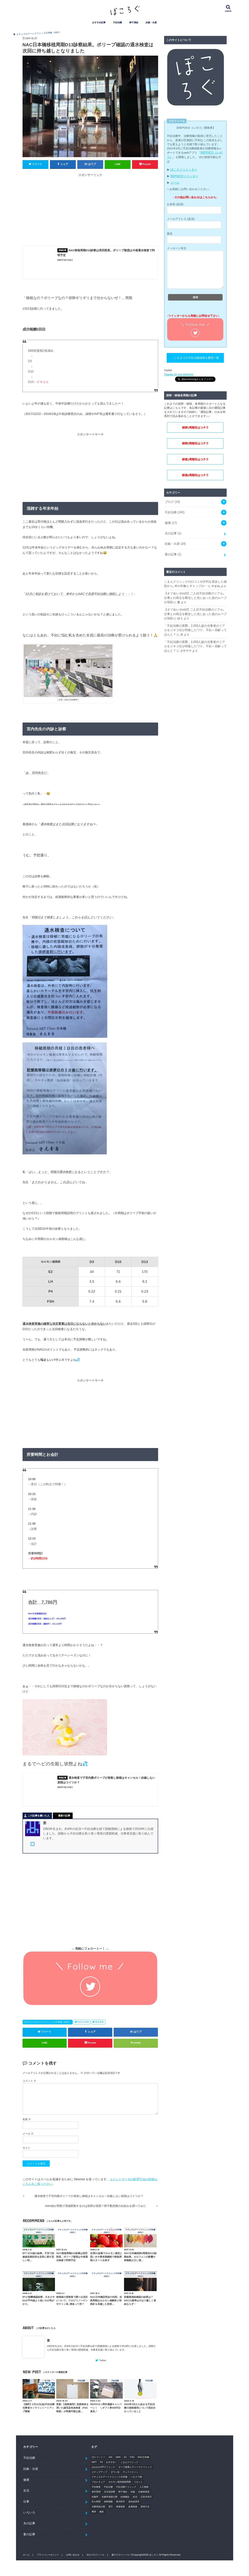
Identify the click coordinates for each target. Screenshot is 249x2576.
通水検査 (99, 2029)
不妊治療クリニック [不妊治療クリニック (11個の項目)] (126, 2496)
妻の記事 (172, 555)
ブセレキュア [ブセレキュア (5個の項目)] (98, 2491)
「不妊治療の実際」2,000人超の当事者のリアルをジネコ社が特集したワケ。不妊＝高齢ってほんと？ (195, 628)
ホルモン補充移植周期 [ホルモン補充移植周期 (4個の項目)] (119, 2491)
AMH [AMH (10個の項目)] (118, 2467)
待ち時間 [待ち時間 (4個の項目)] (96, 2511)
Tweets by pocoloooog (178, 374)
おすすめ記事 (99, 27)
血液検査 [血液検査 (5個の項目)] (132, 2516)
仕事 (26, 2511)
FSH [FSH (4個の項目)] (132, 2467)
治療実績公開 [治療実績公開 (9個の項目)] (98, 2516)
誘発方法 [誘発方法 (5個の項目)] (145, 2516)
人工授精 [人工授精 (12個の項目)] (143, 2496)
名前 (27, 2128)
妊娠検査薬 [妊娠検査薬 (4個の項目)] (144, 2501)
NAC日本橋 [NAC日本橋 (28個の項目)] (143, 2467)
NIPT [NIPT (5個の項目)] (94, 2472)
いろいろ (29, 2522)
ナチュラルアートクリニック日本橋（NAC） (48, 2029)
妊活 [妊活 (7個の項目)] (135, 2506)
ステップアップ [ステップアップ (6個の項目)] (99, 2481)
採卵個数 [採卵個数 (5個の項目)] (108, 2511)
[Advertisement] (90, 208)
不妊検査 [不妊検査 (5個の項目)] (96, 2496)
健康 (170, 525)
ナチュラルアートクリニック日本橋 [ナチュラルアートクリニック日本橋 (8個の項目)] (109, 2486)
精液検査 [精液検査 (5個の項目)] (120, 2516)
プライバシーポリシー (48, 2564)
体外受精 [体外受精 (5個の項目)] (96, 2501)
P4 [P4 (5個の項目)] (101, 2472)
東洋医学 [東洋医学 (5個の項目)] (120, 2511)
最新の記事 (64, 1822)
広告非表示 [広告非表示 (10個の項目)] (146, 2506)
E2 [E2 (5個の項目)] (125, 2467)
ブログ (172, 505)
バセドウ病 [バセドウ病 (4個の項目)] (136, 2486)
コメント (29, 2090)
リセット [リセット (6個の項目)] (138, 2491)
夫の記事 (172, 535)
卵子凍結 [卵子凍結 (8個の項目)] (122, 2501)
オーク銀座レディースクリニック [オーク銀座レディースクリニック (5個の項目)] (135, 2476)
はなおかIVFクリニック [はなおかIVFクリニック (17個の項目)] (103, 2476)
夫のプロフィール (97, 2564)
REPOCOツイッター (183, 175)
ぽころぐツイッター (183, 169)
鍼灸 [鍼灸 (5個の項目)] (101, 2521)
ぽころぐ (156, 2564)
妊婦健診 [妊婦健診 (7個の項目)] (124, 2506)
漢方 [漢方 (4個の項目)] (110, 2516)
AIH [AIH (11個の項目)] (110, 2467)
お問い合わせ (74, 2564)
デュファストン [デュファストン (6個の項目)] (130, 2481)
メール (28, 2143)
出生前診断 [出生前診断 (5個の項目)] (109, 2501)
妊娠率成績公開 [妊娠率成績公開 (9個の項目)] (109, 2506)
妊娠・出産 (151, 27)
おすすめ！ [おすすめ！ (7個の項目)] (111, 2472)
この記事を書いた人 (39, 1822)
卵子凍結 (133, 27)
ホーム (26, 2564)
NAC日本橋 (83, 2029)
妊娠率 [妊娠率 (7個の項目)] (95, 2506)
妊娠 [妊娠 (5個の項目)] (133, 2501)
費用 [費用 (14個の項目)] (94, 2521)
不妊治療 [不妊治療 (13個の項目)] (108, 2496)
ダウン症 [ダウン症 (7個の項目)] (115, 2481)
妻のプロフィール (123, 2564)
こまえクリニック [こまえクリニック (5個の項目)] (129, 2472)
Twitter (102, 2370)
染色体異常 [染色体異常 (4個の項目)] (133, 2511)
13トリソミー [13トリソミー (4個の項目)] (98, 2467)
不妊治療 (117, 27)
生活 (26, 2500)
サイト (26, 2157)
